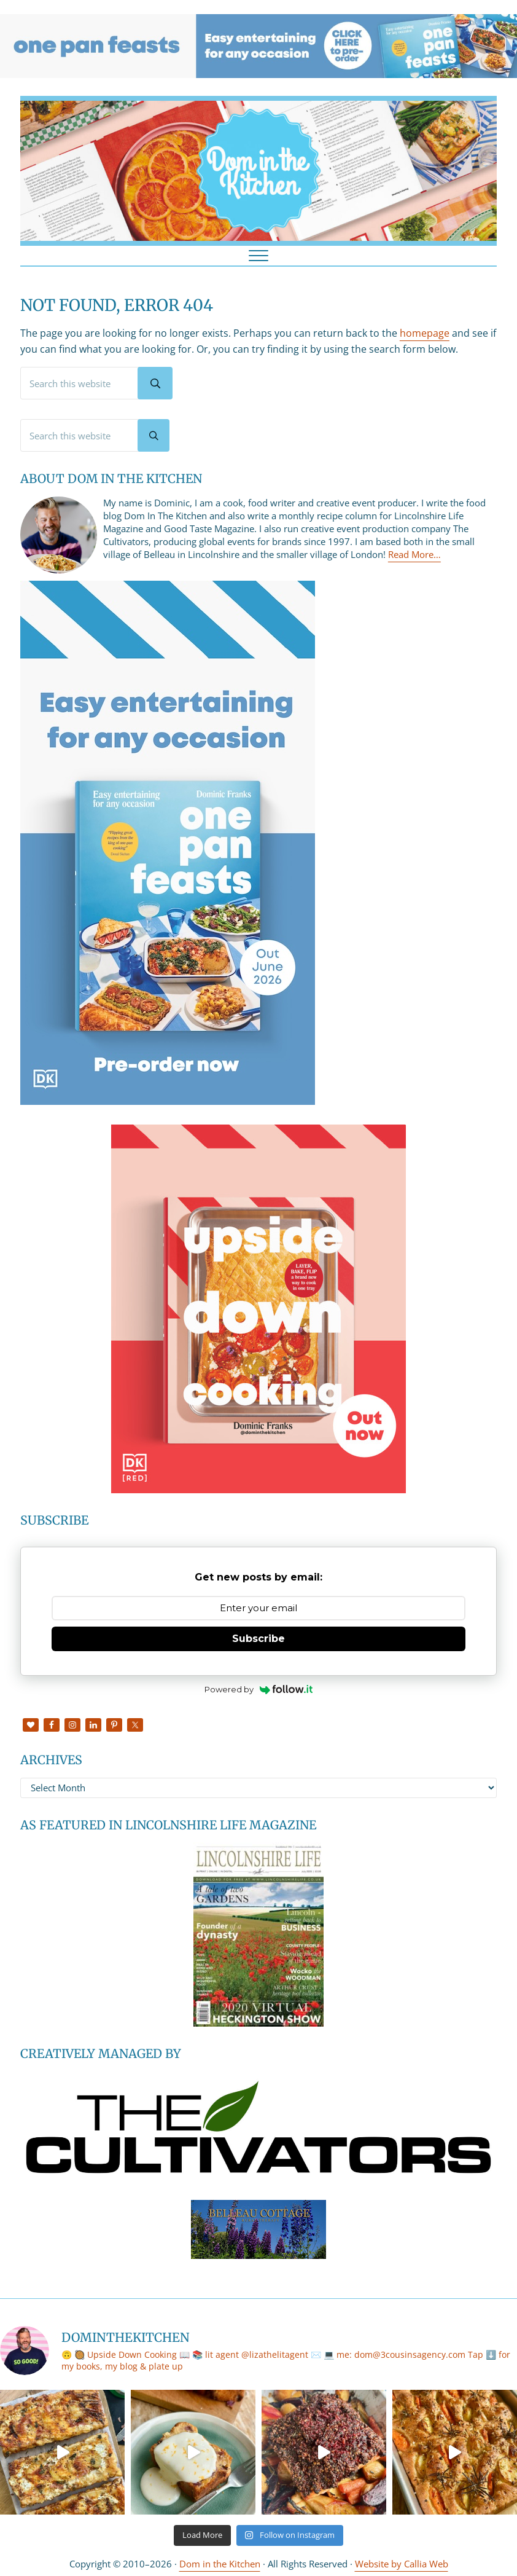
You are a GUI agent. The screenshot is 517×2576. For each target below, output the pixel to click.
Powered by (258, 1689)
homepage (424, 333)
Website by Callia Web (401, 2564)
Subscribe (258, 1638)
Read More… (414, 554)
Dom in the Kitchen (219, 2564)
